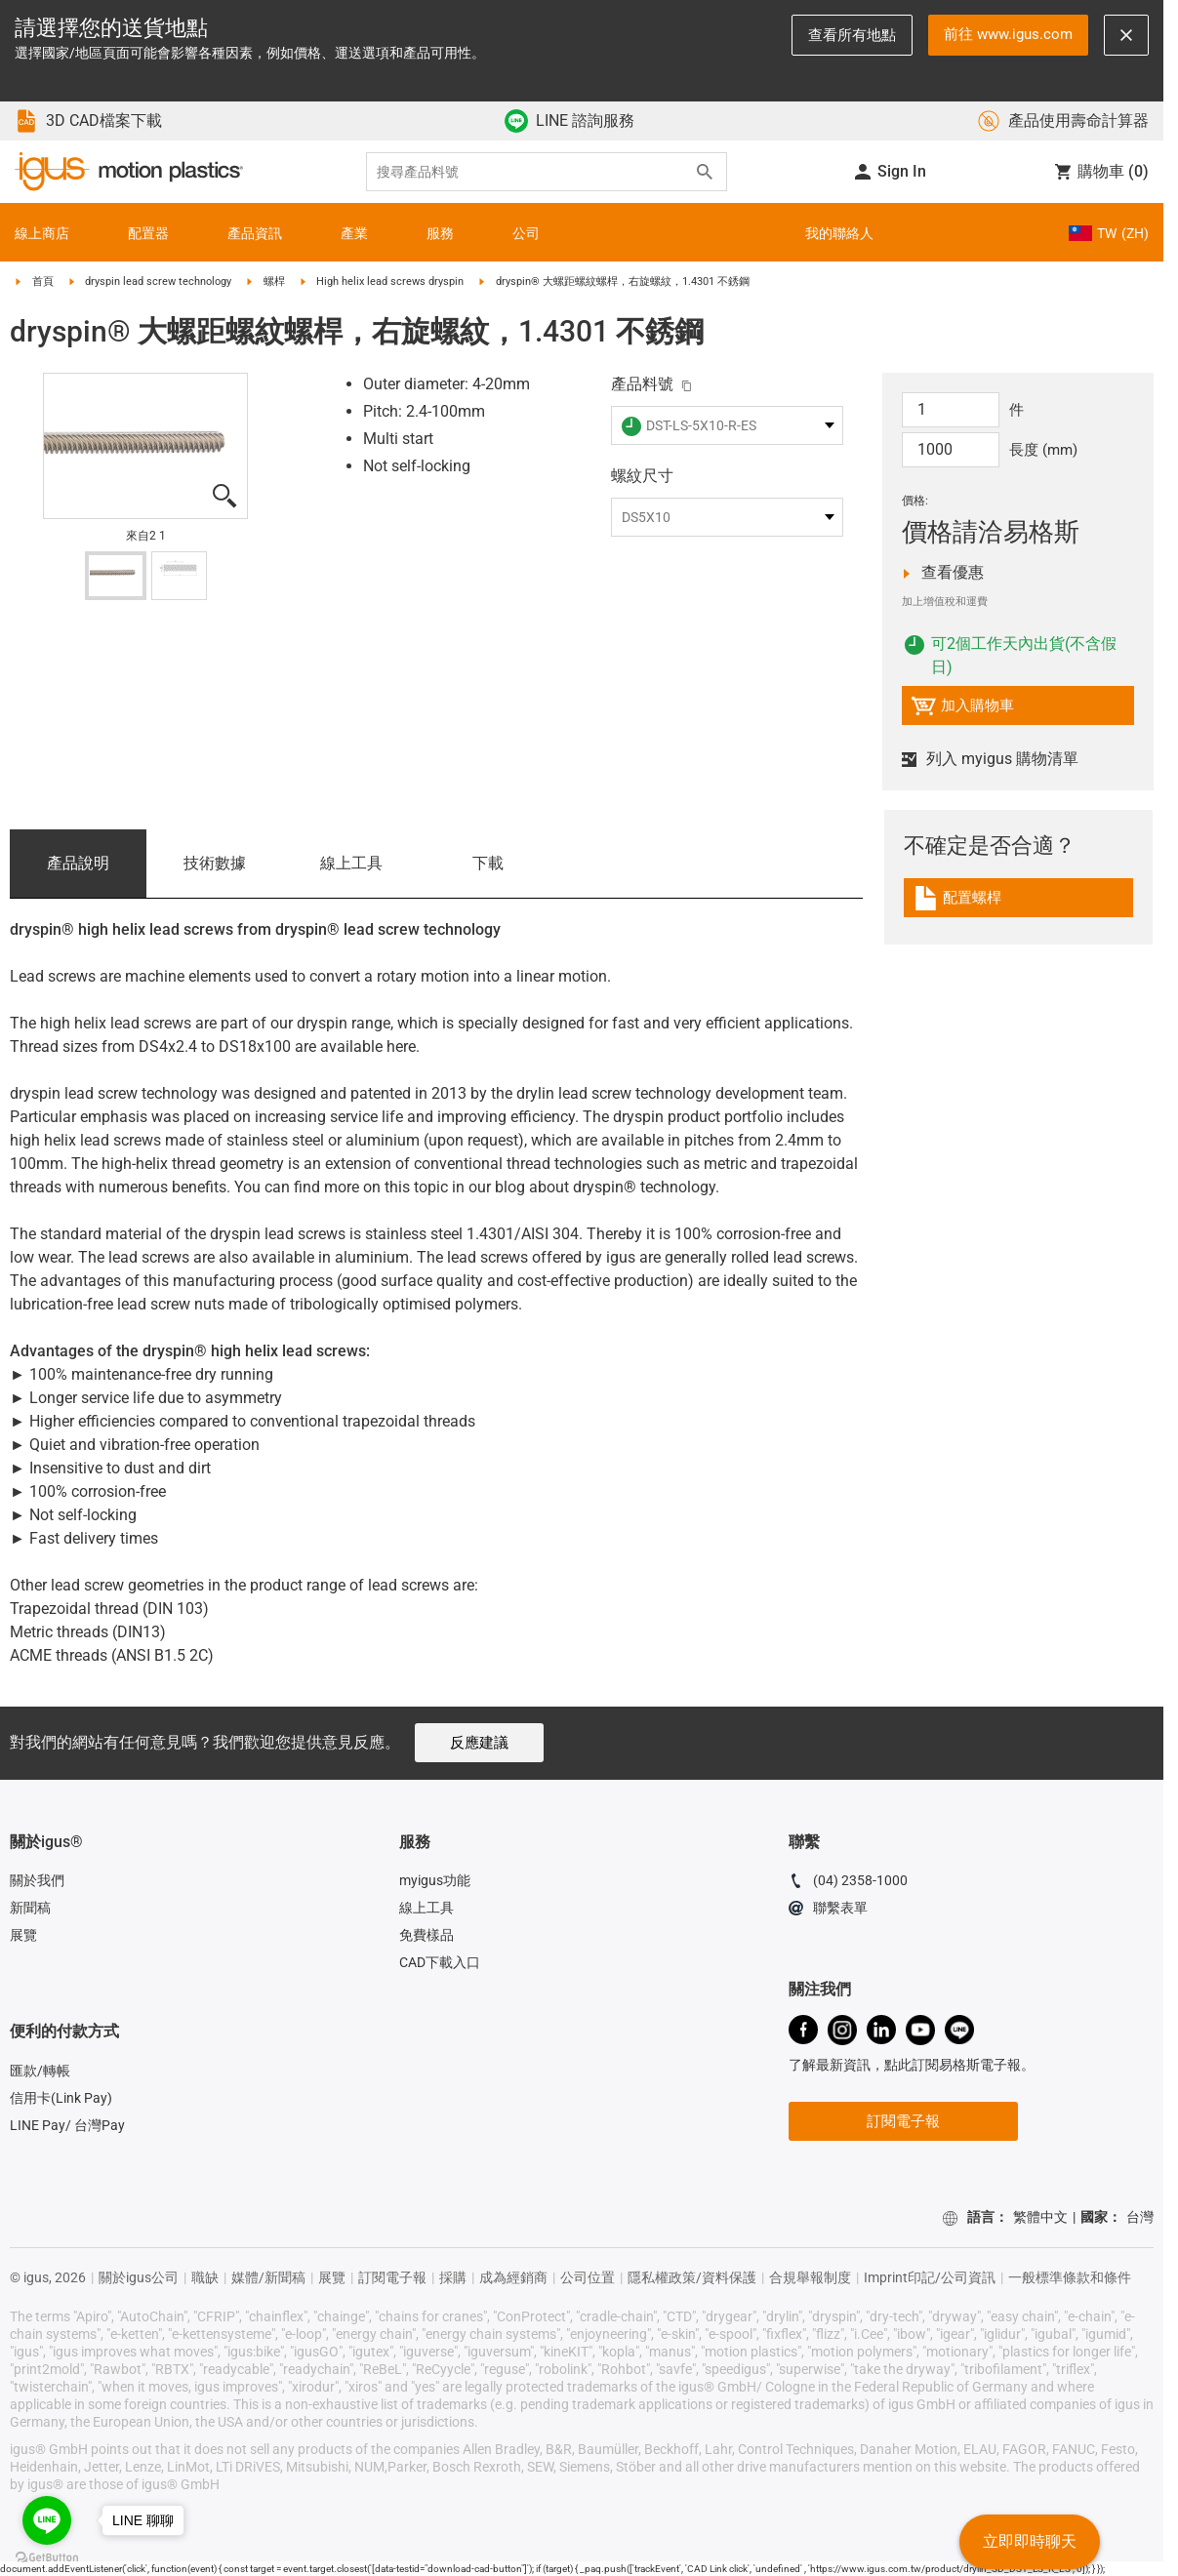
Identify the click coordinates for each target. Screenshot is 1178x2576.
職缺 (205, 2277)
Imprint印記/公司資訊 (929, 2277)
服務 (440, 233)
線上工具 (351, 863)
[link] (1018, 905)
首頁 (43, 281)
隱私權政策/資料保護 (692, 2277)
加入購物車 (962, 709)
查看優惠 (976, 572)
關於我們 (37, 1880)
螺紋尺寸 (642, 475)
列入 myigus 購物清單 (990, 759)
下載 (488, 863)
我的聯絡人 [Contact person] (839, 233)
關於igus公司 (139, 2277)
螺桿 (274, 281)
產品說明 (78, 863)
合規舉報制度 (810, 2277)
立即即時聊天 (1029, 2541)
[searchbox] (531, 172)
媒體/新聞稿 (268, 2277)
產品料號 (642, 384)
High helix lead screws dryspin (390, 281)
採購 (453, 2277)
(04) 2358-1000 (848, 1883)
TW (1109, 233)
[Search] (704, 171)
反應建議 (479, 1742)
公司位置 (587, 2277)
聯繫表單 (828, 1910)
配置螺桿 (994, 901)
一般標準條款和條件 (1069, 2277)
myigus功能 (434, 1880)
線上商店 (42, 233)
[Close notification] (1126, 35)
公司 (526, 233)
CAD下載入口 (439, 1962)
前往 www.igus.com (1008, 34)
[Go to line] (46, 2520)
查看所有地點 (852, 35)
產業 (354, 233)
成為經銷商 (513, 2277)
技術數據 (214, 863)
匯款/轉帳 (40, 2070)
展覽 (23, 1935)
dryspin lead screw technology (158, 281)
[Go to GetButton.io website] (47, 2557)
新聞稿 (30, 1907)
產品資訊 (254, 233)
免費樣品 (426, 1935)
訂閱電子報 (903, 2121)
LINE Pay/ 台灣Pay (67, 2125)
